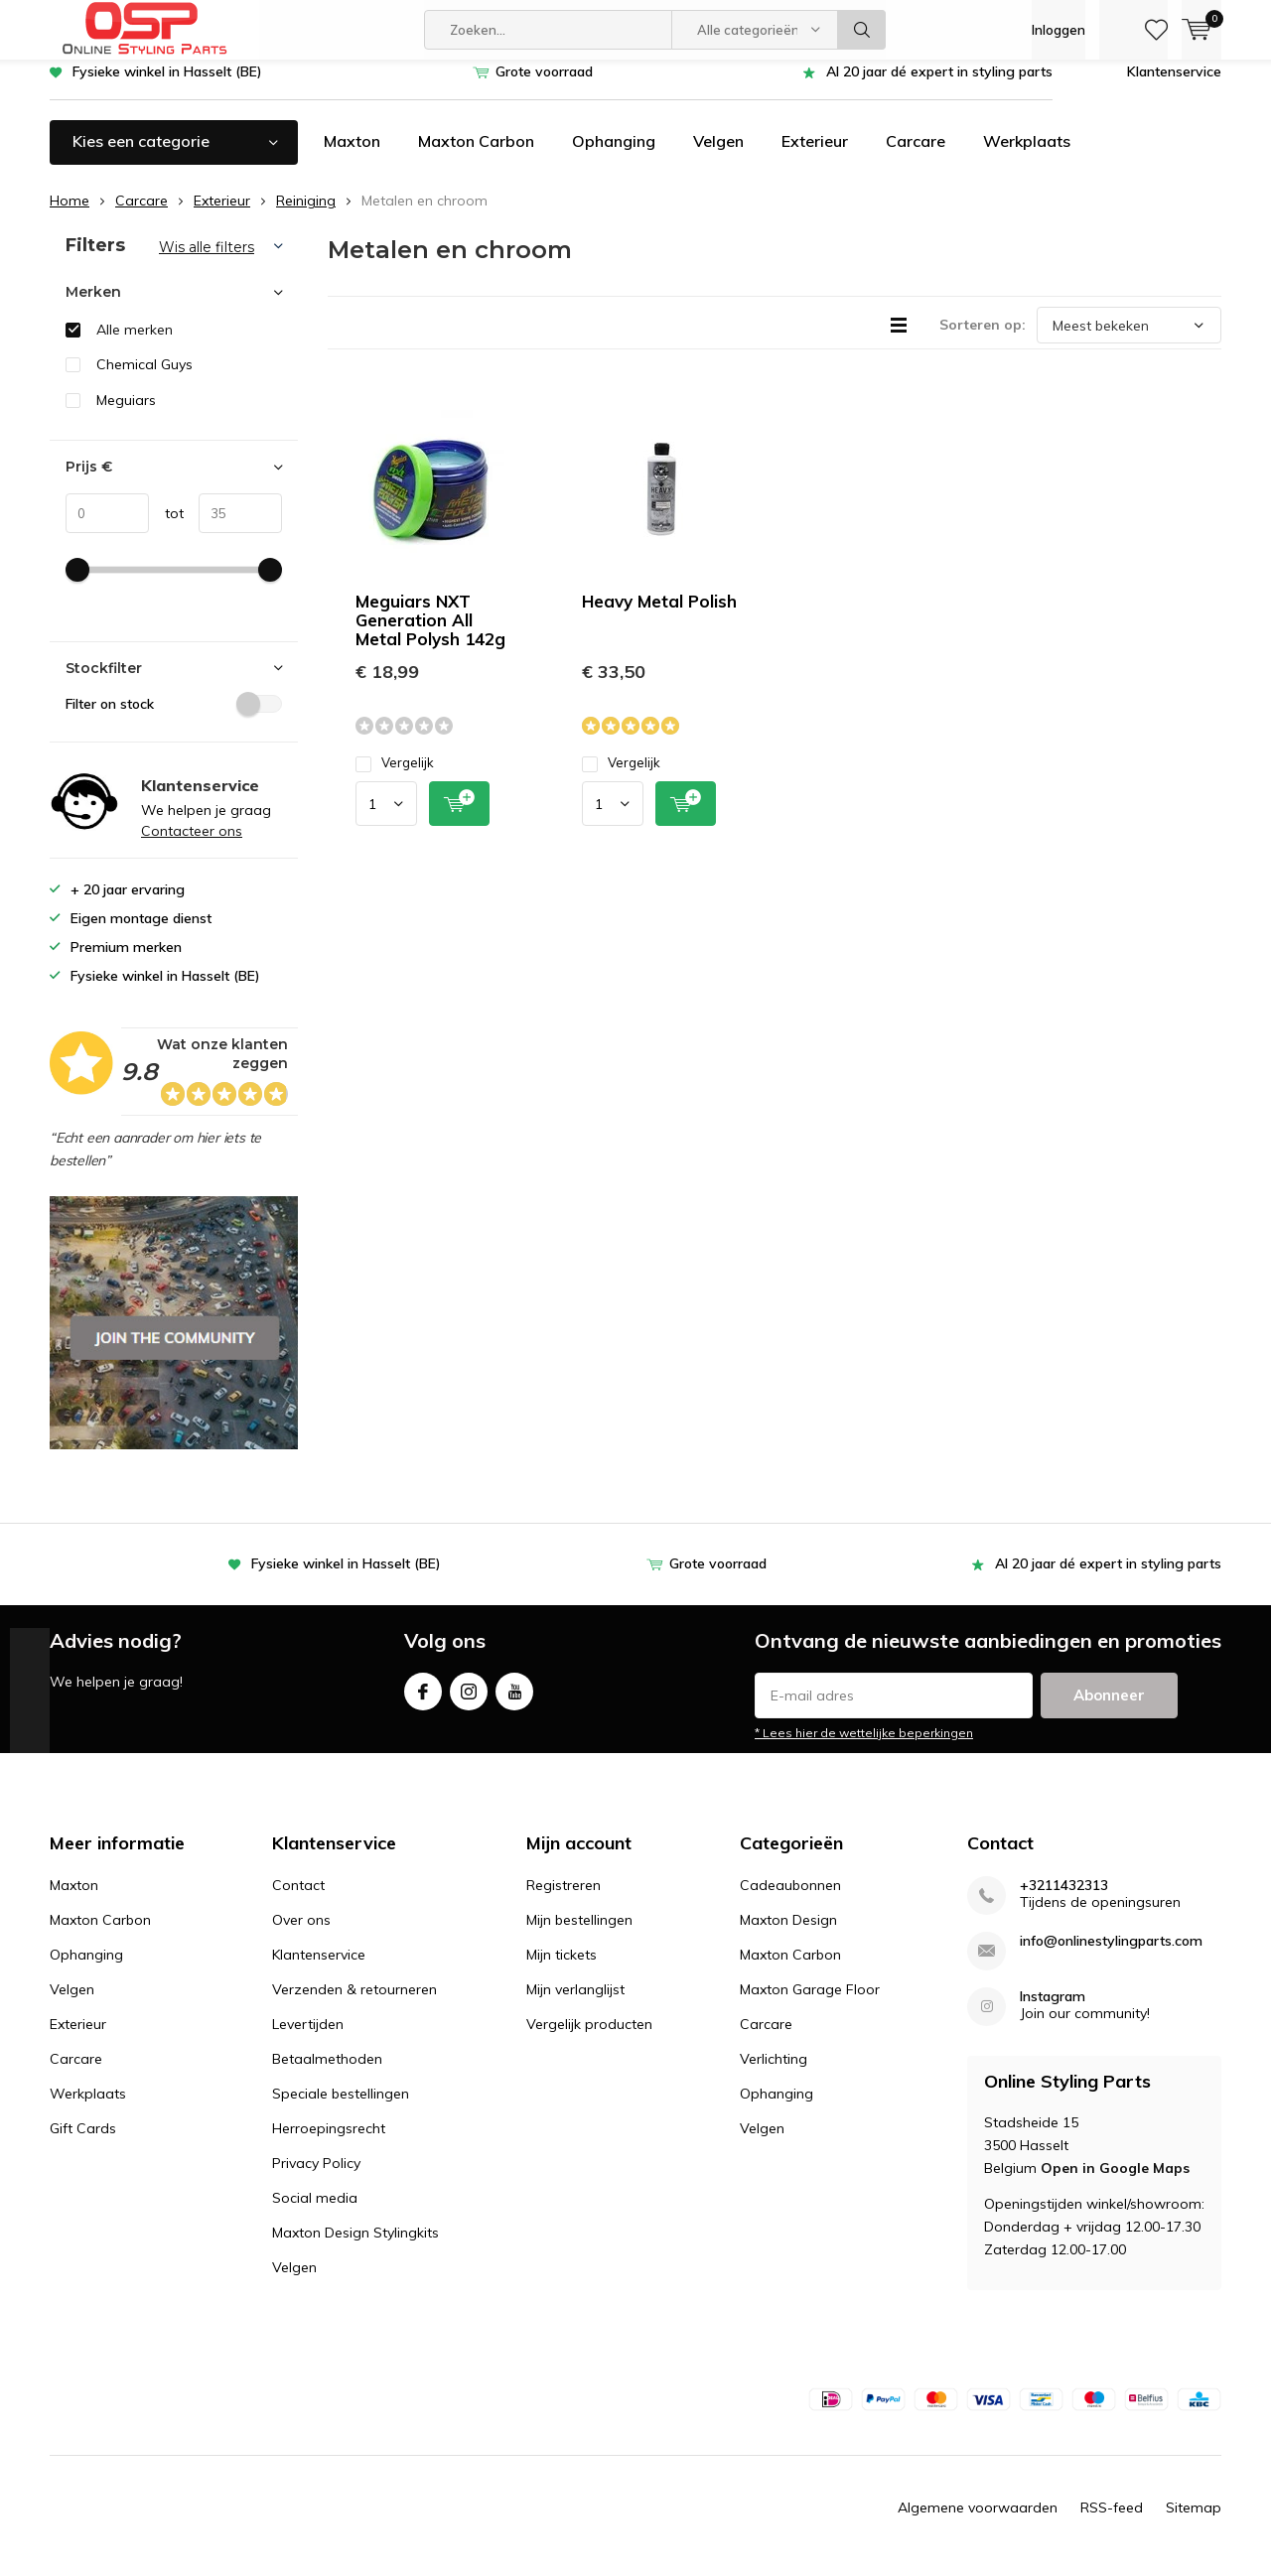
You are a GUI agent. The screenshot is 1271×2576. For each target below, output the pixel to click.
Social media (314, 2213)
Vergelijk (394, 777)
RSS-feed (1111, 2522)
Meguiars (126, 415)
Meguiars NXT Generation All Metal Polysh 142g (430, 635)
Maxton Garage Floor (810, 2004)
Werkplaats (1026, 156)
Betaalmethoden (327, 2074)
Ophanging (613, 156)
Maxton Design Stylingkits (355, 2247)
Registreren (563, 1900)
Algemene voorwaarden (978, 2522)
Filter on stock (174, 718)
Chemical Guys (144, 379)
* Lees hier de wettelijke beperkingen (864, 1747)
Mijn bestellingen (579, 1935)
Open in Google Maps (1115, 2183)
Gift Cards (83, 2143)
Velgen (718, 156)
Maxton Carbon (476, 156)
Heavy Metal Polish (659, 616)
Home (69, 215)
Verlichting (773, 2074)
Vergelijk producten (589, 2039)
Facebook (423, 1702)
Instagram (469, 1702)
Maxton (352, 156)
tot (166, 528)
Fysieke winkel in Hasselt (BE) (167, 86)
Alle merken (134, 344)
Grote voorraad (544, 86)
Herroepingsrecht (328, 2143)
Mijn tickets (561, 1969)
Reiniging (306, 215)
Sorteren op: (982, 339)
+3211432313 (1064, 1900)
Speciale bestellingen (340, 2108)
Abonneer (1109, 1709)
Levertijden (308, 2039)
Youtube (514, 1702)
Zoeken (862, 30)
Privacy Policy (316, 2178)
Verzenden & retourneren (354, 2004)
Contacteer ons (191, 846)
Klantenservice (1174, 86)
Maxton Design (788, 1935)
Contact (298, 1900)
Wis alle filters (206, 262)
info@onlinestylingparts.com (1111, 1956)
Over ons (301, 1935)
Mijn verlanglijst (575, 2004)
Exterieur (814, 156)
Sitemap (1193, 2522)
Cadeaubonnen (790, 1900)
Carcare (915, 156)
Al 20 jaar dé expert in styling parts (939, 86)
